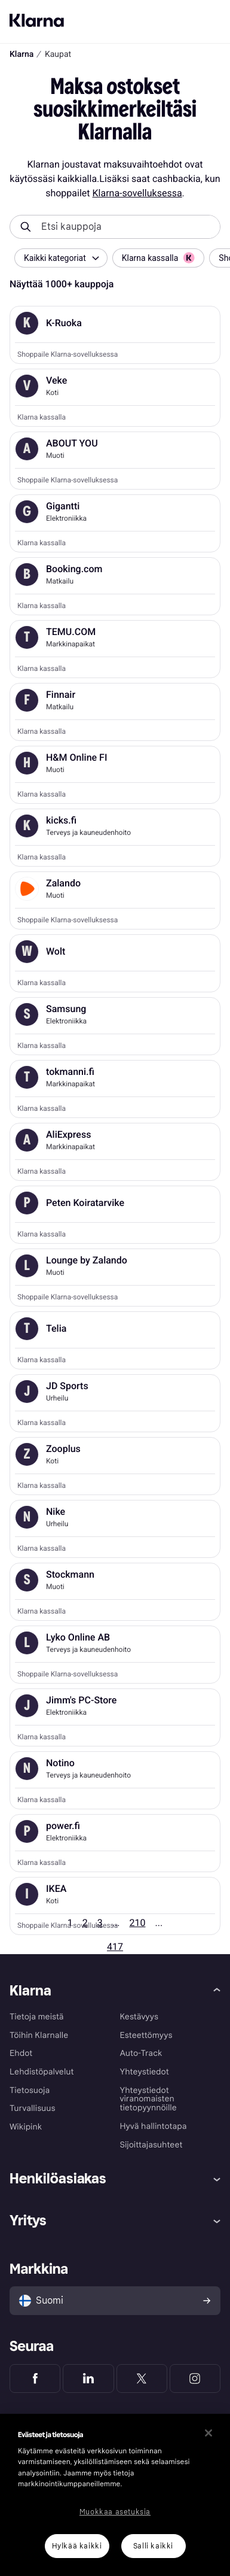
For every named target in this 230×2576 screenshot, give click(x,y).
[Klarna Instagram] (195, 2378)
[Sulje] (208, 2433)
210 (138, 1922)
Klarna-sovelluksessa (137, 193)
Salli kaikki (153, 2546)
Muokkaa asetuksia (115, 2512)
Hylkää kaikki (77, 2546)
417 (115, 1946)
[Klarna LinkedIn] (88, 2378)
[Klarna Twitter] (141, 2378)
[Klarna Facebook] (35, 2378)
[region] (115, 2495)
